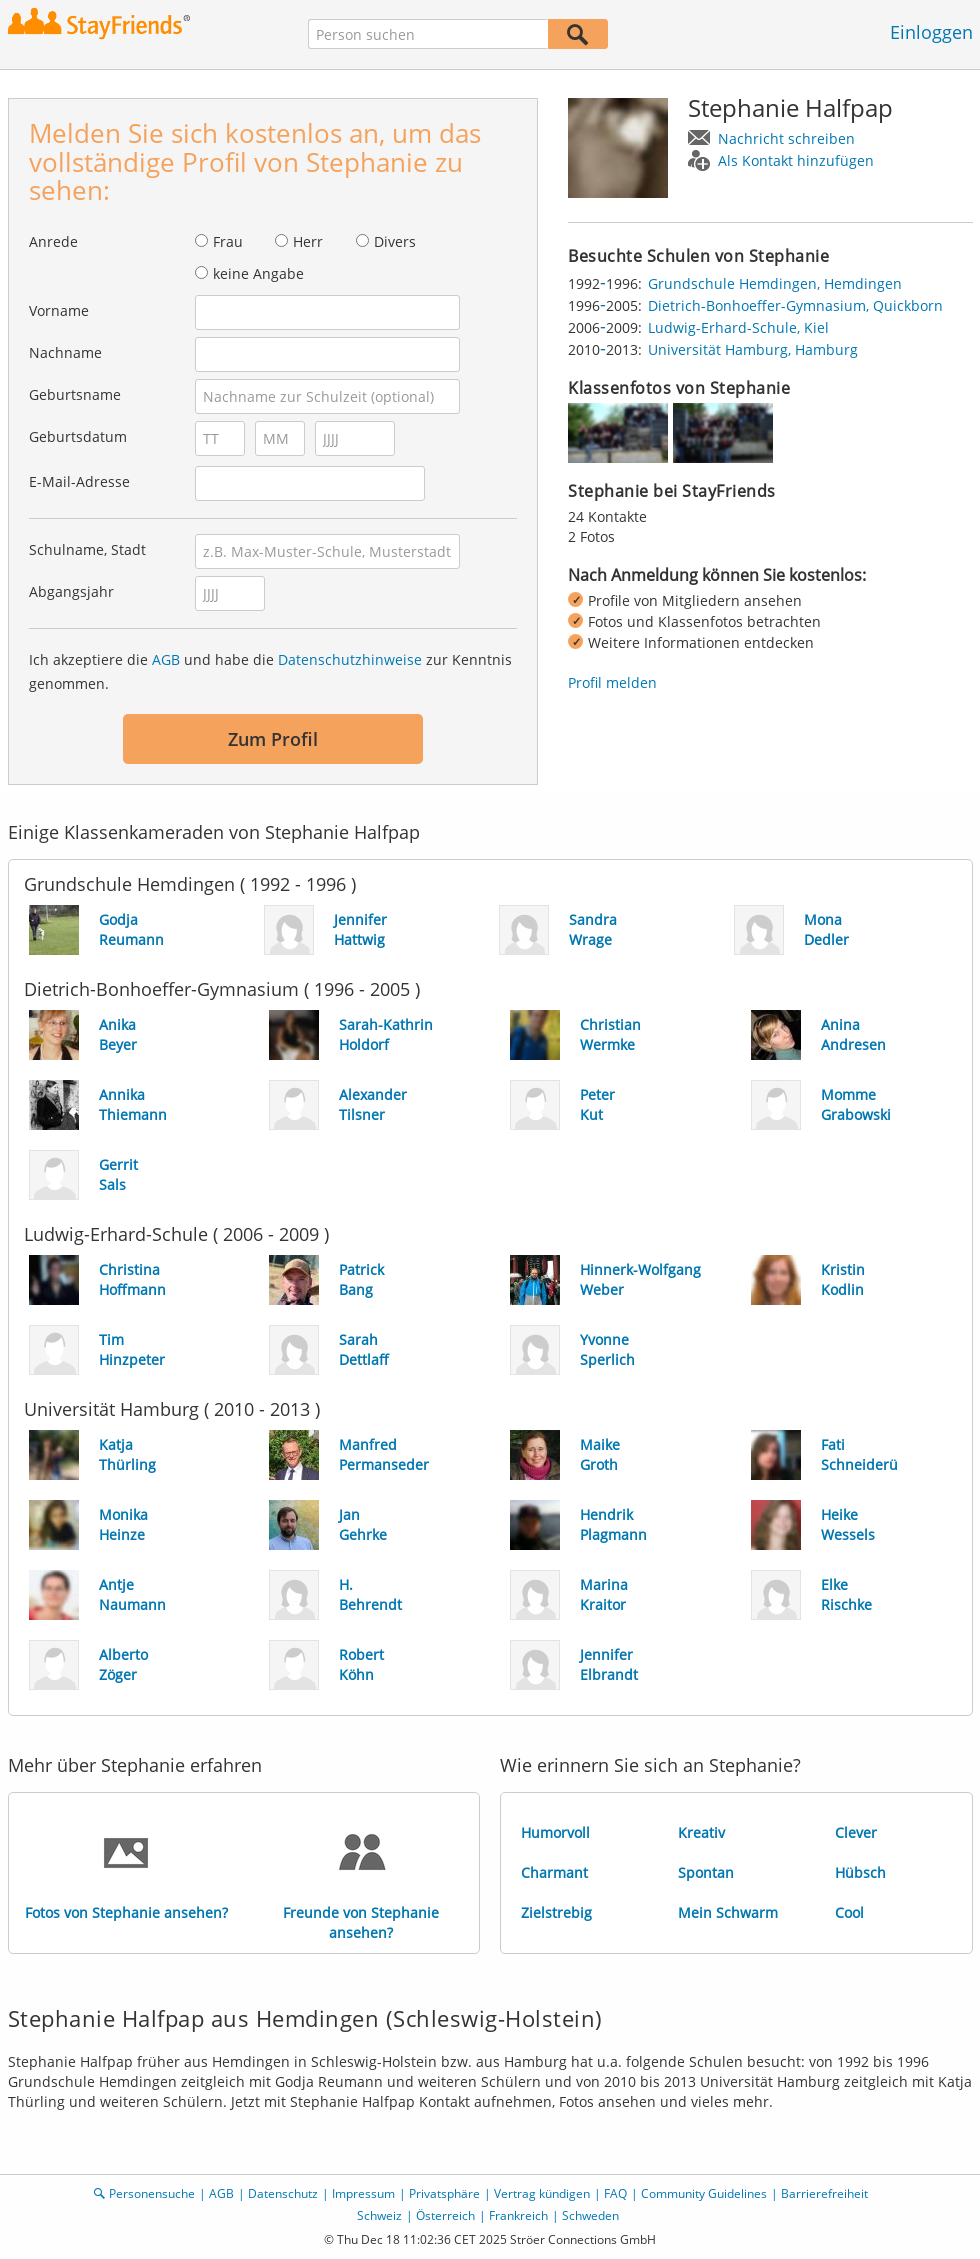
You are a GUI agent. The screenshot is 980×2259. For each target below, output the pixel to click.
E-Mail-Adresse (79, 481)
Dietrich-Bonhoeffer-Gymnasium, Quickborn (795, 305)
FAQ (615, 2193)
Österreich (445, 2215)
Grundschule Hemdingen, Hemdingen (775, 283)
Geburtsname (75, 394)
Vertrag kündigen (542, 2193)
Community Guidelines (704, 2193)
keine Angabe (258, 273)
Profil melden (612, 682)
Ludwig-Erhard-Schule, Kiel (738, 327)
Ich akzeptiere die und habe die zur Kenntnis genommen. (270, 671)
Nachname (65, 352)
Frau (228, 241)
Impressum (363, 2193)
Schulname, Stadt (87, 549)
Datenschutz (283, 2193)
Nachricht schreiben (786, 138)
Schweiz (379, 2215)
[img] (618, 433)
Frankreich (518, 2215)
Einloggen (931, 32)
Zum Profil (273, 739)
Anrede (53, 241)
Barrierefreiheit (824, 2193)
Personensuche (152, 2193)
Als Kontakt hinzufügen (796, 160)
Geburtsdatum (78, 436)
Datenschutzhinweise (350, 659)
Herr (308, 241)
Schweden (590, 2215)
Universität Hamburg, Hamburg (753, 349)
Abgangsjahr (71, 591)
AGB (166, 659)
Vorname (59, 310)
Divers (395, 241)
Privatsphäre (444, 2193)
